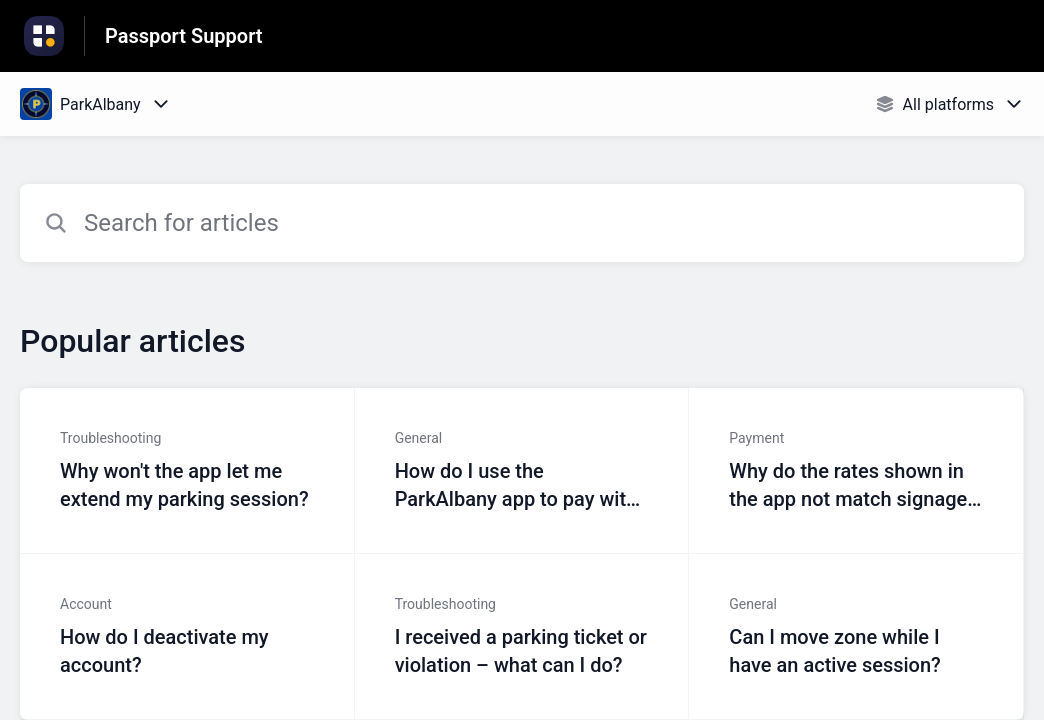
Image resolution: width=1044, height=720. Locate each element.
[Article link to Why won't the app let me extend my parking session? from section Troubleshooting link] (187, 471)
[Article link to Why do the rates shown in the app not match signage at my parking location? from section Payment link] (856, 471)
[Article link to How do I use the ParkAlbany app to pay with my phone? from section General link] (522, 471)
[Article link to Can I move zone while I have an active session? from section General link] (856, 637)
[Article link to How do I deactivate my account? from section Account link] (187, 637)
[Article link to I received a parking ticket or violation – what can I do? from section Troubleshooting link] (522, 637)
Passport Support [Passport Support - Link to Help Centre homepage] (184, 36)
